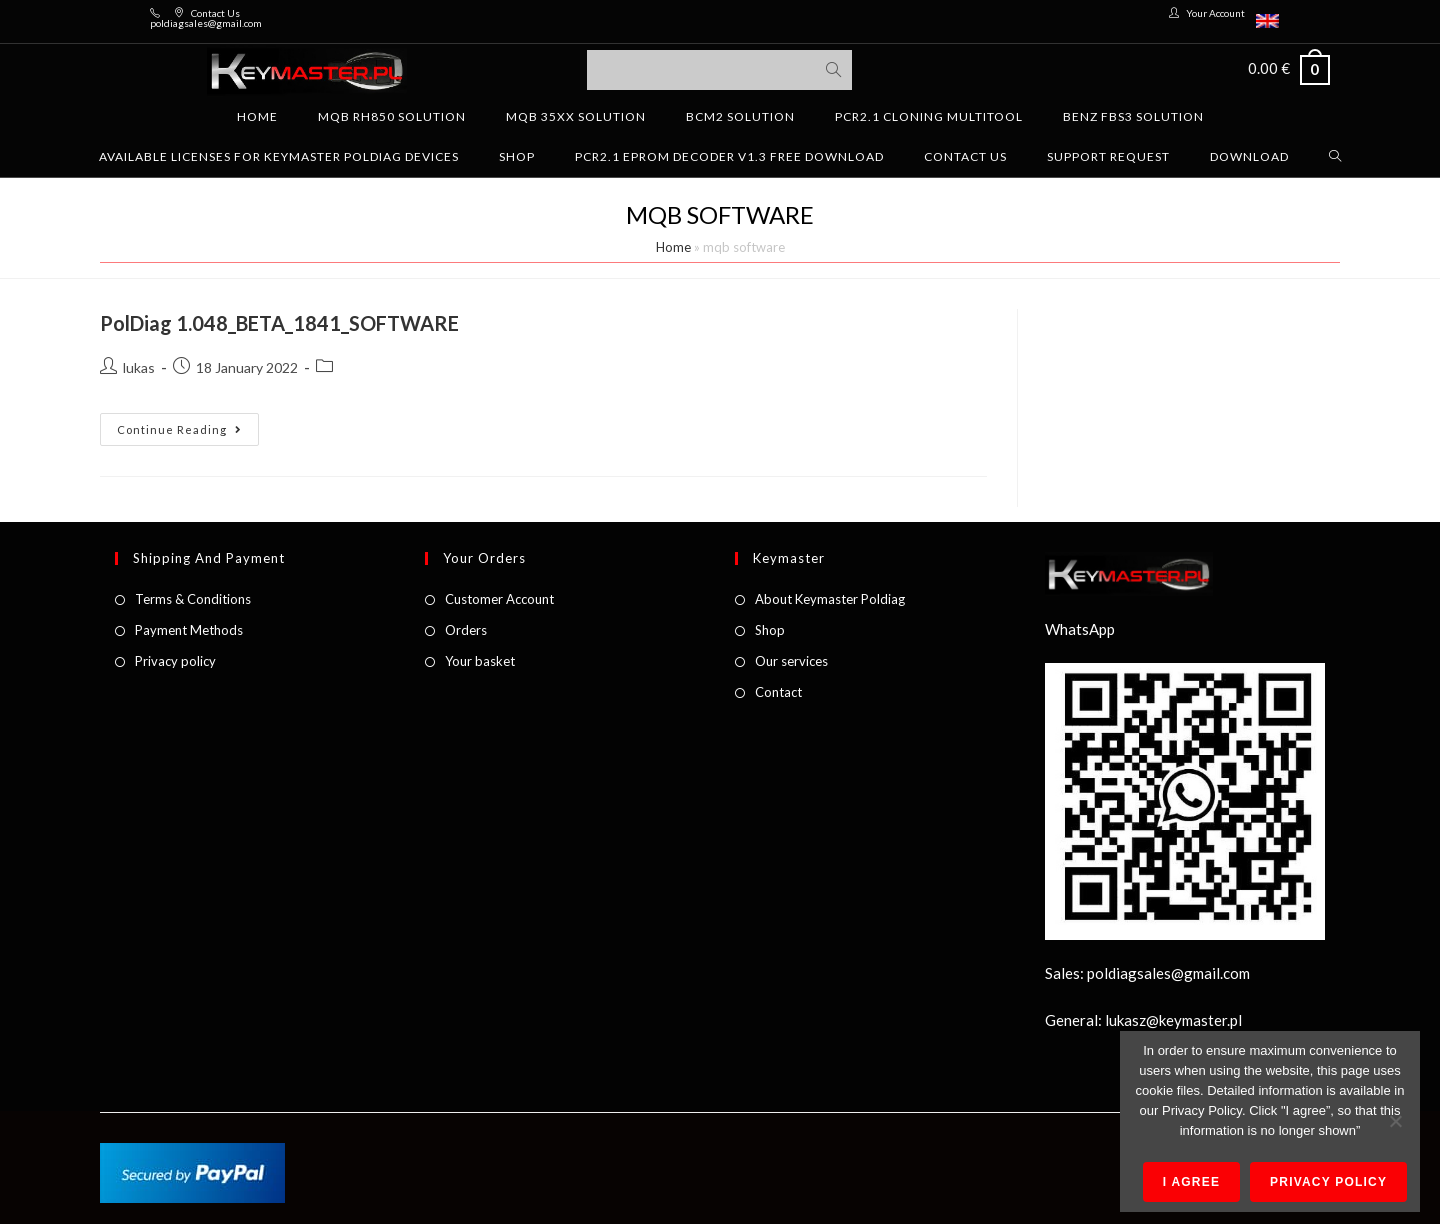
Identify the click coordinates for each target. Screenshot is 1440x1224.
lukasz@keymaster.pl (1173, 1020)
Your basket (480, 661)
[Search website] (1335, 157)
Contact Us (215, 13)
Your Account (1215, 13)
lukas (139, 367)
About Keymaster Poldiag (830, 599)
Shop (770, 630)
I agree (1191, 1182)
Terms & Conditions (193, 599)
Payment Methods (189, 630)
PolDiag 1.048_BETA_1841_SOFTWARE (279, 323)
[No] (1395, 1121)
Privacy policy (175, 661)
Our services (791, 661)
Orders (466, 630)
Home (673, 247)
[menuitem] (1267, 21)
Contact (778, 692)
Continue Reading (188, 424)
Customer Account (499, 599)
